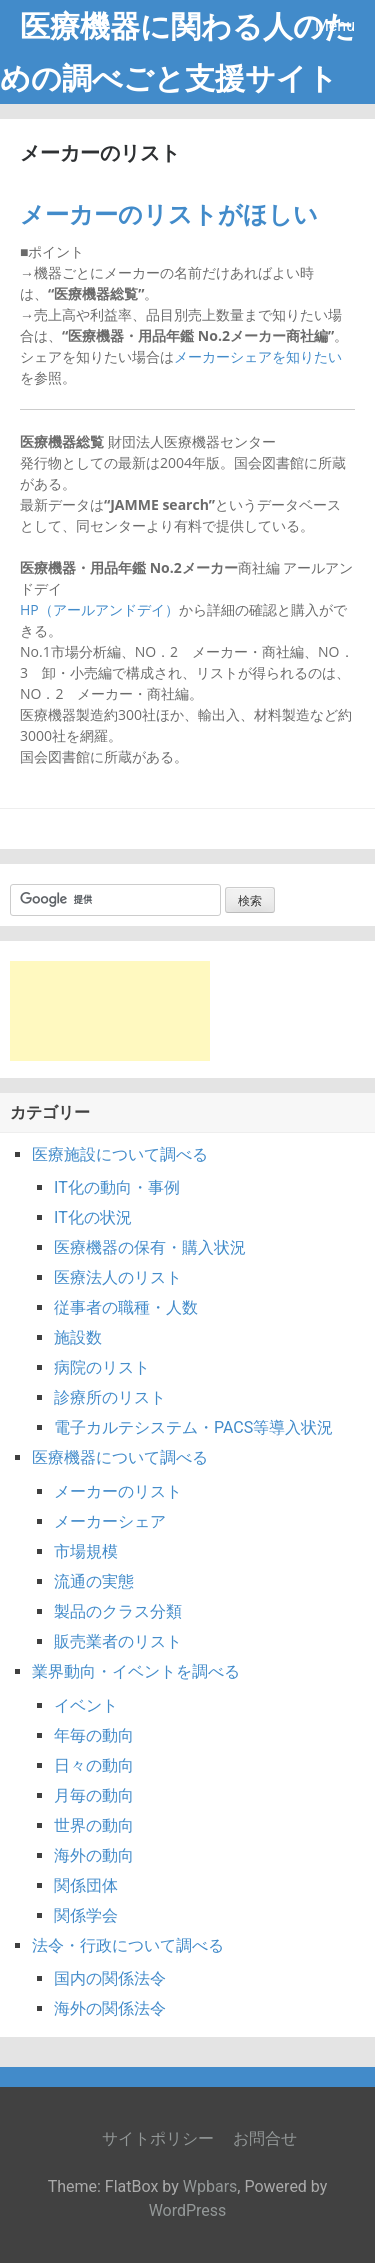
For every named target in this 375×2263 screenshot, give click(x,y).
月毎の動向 (94, 1795)
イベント (86, 1705)
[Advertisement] (110, 1011)
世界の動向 (94, 1825)
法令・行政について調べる (128, 1945)
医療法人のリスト (118, 1277)
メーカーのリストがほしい (169, 214)
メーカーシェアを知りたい (258, 356)
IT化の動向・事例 (117, 1187)
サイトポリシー (158, 2138)
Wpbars (210, 2186)
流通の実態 (94, 1581)
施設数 (78, 1337)
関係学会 (86, 1915)
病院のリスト (102, 1367)
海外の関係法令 (110, 2008)
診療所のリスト (110, 1397)
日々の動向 (94, 1765)
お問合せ (265, 2138)
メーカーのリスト (118, 1491)
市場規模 (86, 1551)
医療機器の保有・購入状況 (150, 1247)
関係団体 (86, 1885)
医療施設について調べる (120, 1154)
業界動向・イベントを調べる (136, 1671)
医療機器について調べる (120, 1457)
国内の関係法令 (110, 1978)
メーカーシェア (110, 1521)
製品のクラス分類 (118, 1611)
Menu (335, 25)
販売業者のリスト (118, 1641)
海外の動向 (94, 1855)
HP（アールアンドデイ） (99, 609)
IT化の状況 (93, 1217)
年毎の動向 (94, 1735)
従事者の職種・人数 (126, 1307)
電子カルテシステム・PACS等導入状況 (193, 1427)
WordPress (188, 2210)
